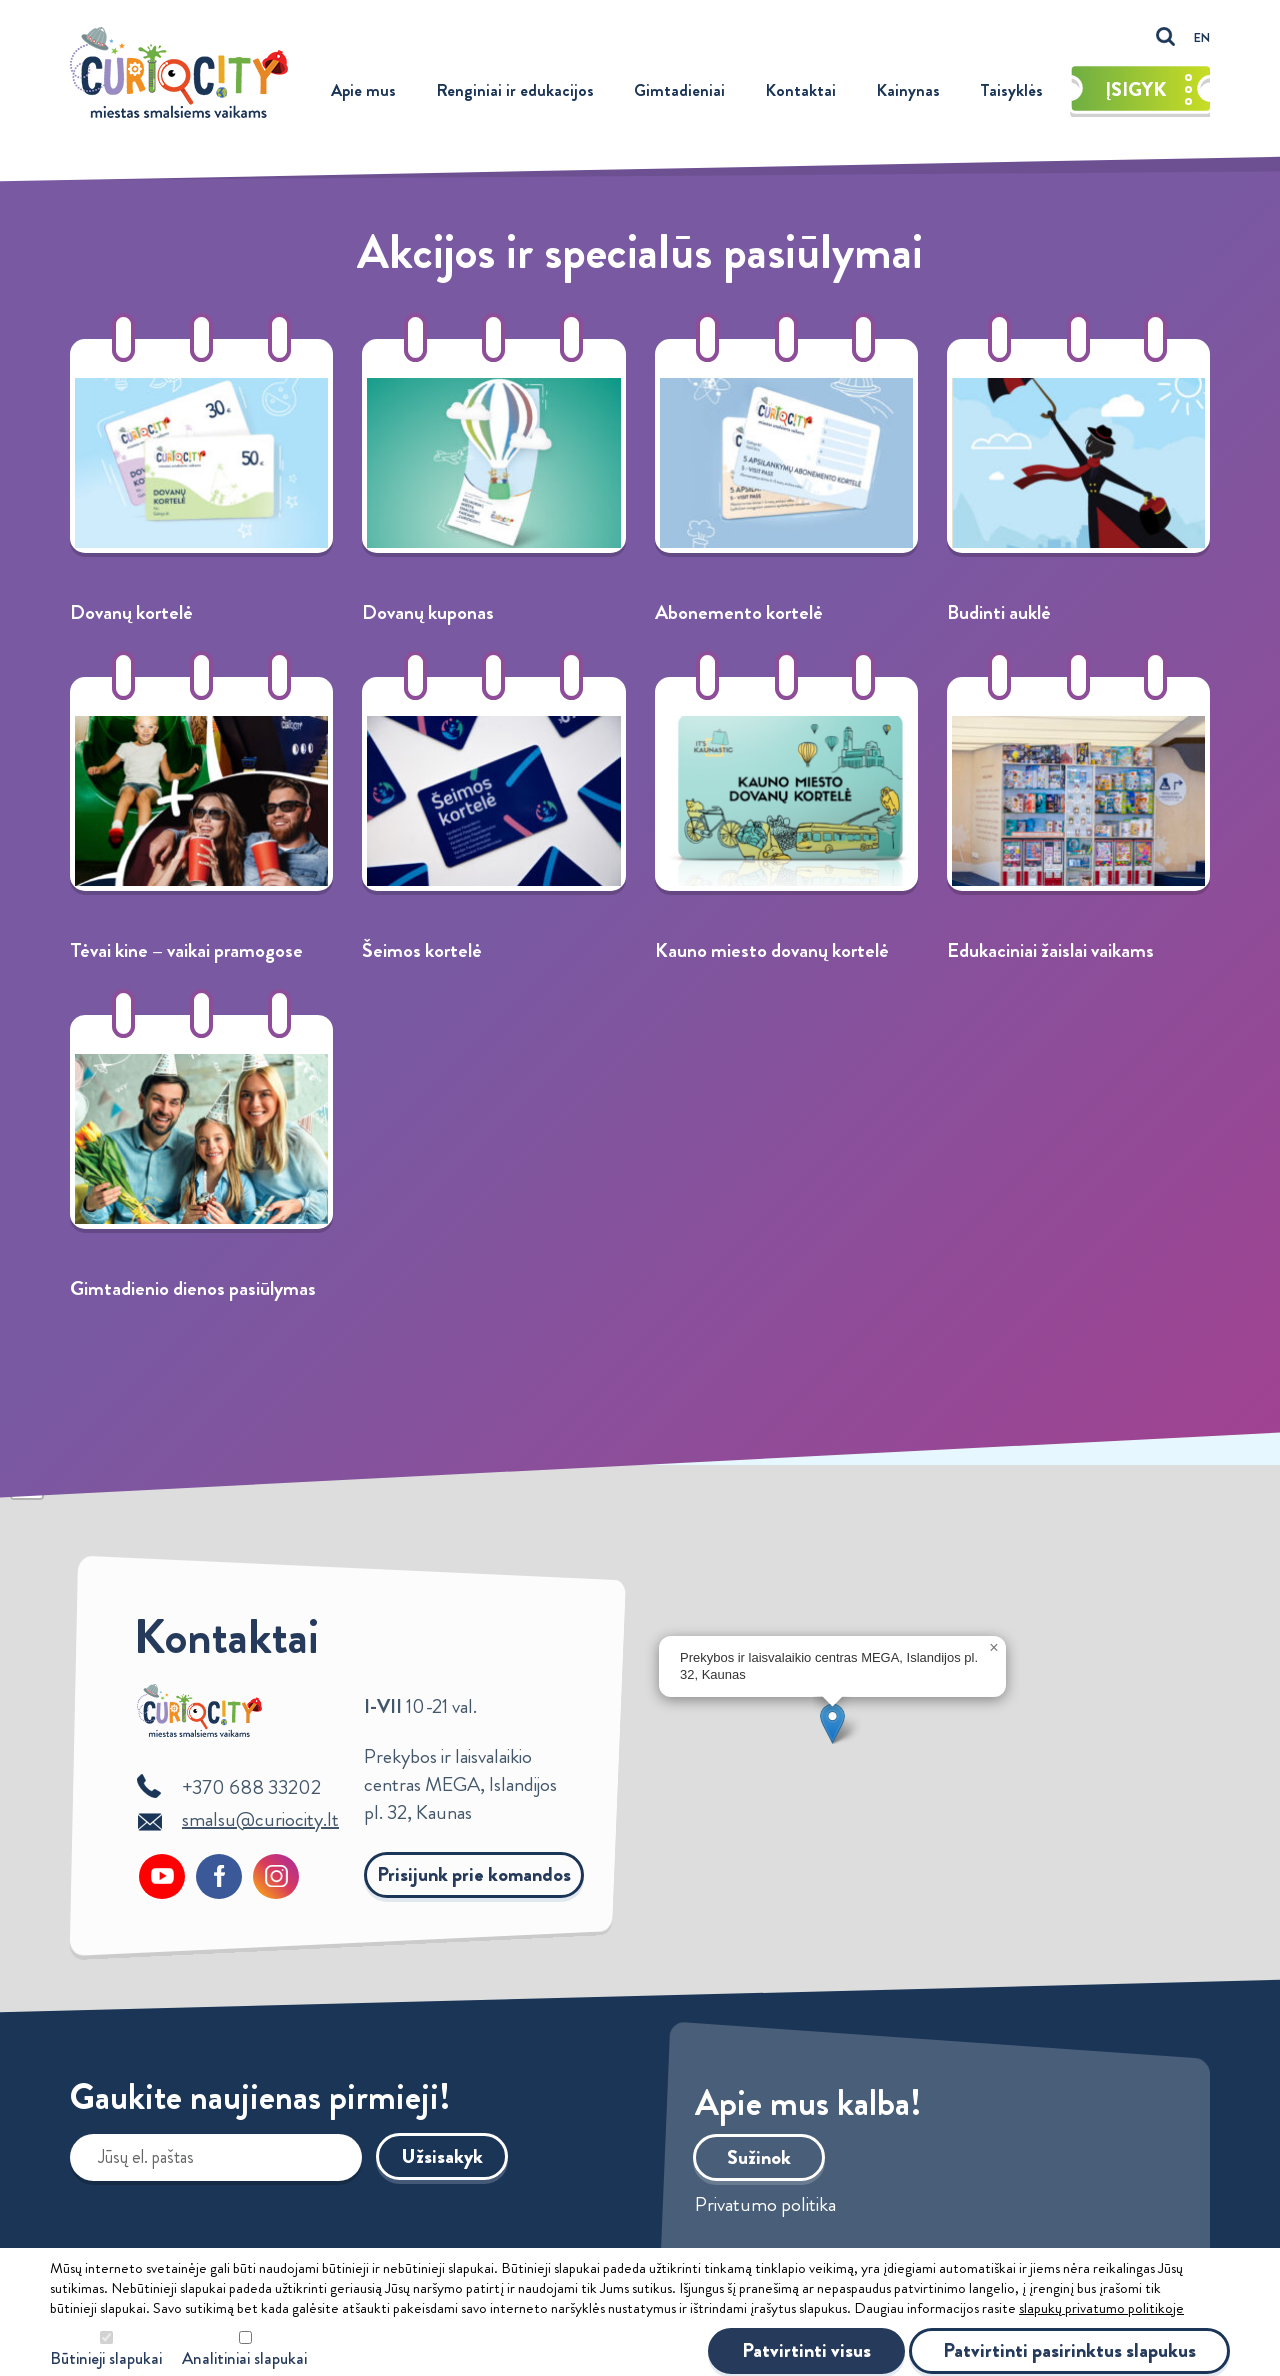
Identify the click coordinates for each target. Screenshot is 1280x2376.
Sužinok (759, 2157)
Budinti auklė (999, 612)
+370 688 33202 (251, 1787)
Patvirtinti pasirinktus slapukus (1069, 2350)
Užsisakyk (442, 2156)
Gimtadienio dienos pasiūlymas (193, 1288)
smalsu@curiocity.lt (260, 1819)
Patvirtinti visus (806, 2350)
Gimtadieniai (679, 90)
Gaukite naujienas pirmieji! (260, 2101)
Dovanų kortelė (131, 612)
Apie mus (363, 90)
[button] (832, 1723)
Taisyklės (1011, 90)
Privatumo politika (765, 2205)
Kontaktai (800, 90)
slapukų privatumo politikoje (1101, 2308)
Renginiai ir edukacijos (515, 90)
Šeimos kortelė (422, 950)
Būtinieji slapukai (106, 2358)
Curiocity (179, 72)
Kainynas (908, 90)
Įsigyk (1149, 89)
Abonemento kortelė (739, 612)
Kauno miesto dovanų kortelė (772, 950)
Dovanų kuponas (428, 612)
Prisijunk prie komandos (474, 1874)
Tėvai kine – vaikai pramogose (186, 950)
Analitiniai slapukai (244, 2358)
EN (1202, 37)
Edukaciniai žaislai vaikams (1050, 950)
